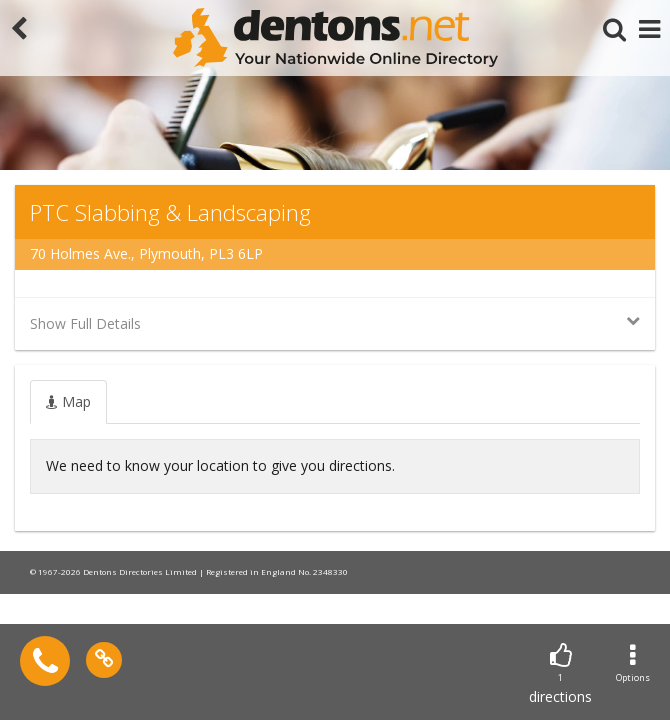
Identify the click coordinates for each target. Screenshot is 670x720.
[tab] (68, 402)
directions (560, 674)
